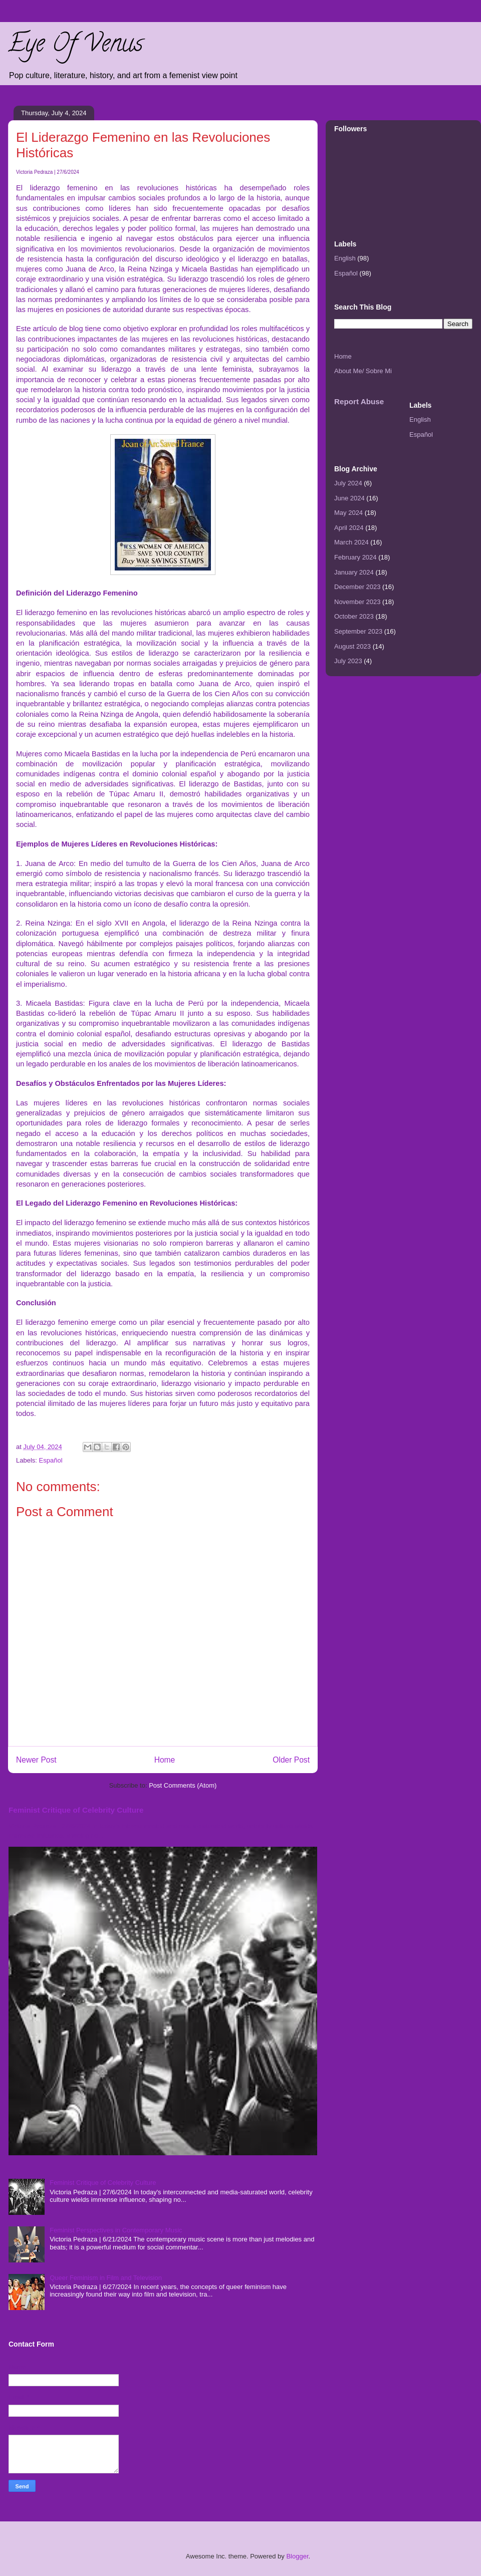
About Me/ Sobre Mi (363, 371)
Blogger (297, 2556)
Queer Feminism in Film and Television (106, 2277)
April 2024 (349, 527)
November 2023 (357, 602)
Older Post (291, 1760)
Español (51, 1460)
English (345, 258)
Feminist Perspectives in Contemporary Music (116, 2230)
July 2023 (348, 661)
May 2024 (348, 512)
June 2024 (349, 498)
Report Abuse (359, 401)
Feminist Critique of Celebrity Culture (76, 1810)
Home (164, 1760)
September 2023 (358, 631)
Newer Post (36, 1760)
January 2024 (354, 572)
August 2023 (352, 646)
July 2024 (348, 483)
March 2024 (351, 542)
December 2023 (357, 587)
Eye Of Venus (75, 46)
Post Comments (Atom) (182, 1785)
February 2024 (355, 557)
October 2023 (354, 616)
